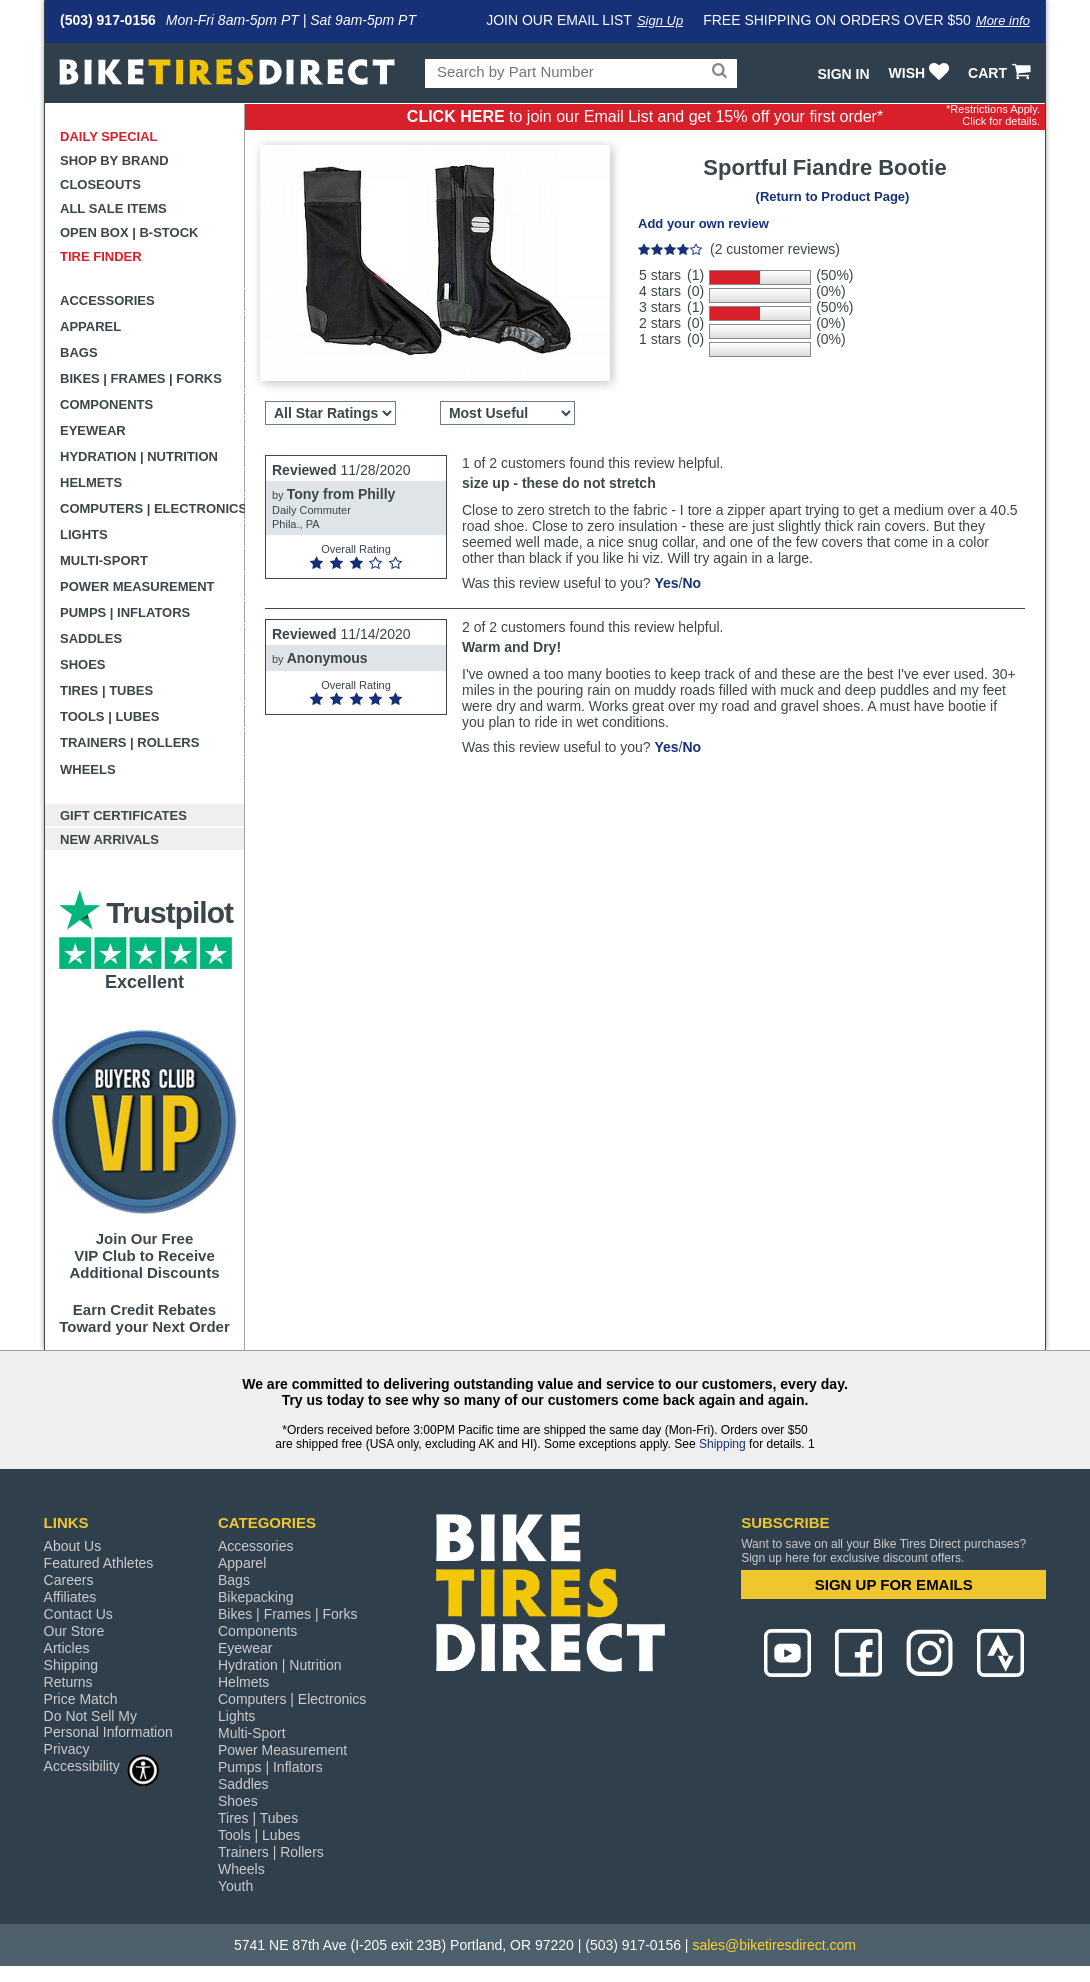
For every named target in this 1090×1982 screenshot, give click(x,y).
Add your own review (703, 223)
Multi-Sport (104, 560)
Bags (79, 352)
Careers (69, 1580)
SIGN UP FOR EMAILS (894, 1584)
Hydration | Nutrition (139, 456)
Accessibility (102, 1765)
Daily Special (109, 136)
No (691, 583)
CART (1001, 73)
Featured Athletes (99, 1563)
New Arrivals (109, 839)
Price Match (81, 1699)
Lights (84, 534)
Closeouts (100, 184)
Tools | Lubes (109, 716)
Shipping (722, 1444)
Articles (67, 1648)
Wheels (88, 769)
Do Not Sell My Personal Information (108, 1724)
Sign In (843, 74)
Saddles (91, 638)
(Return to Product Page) (833, 196)
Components (106, 404)
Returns (68, 1682)
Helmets (91, 482)
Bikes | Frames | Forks (141, 378)
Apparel (90, 326)
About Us (73, 1546)
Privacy (67, 1749)
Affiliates (70, 1597)
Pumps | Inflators (125, 612)
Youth (235, 1886)
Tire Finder (101, 256)
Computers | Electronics (152, 508)
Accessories (107, 300)
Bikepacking (256, 1597)
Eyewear (93, 430)
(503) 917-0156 (108, 20)
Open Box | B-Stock (129, 232)
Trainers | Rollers (129, 742)
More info (1003, 20)
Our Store (74, 1631)
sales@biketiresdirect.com (774, 1945)
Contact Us (78, 1614)
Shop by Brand (114, 160)
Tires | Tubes (106, 690)
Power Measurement (137, 586)
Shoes (83, 664)
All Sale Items (113, 208)
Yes (666, 583)
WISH (921, 73)
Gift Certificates (123, 815)
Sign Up (660, 20)
